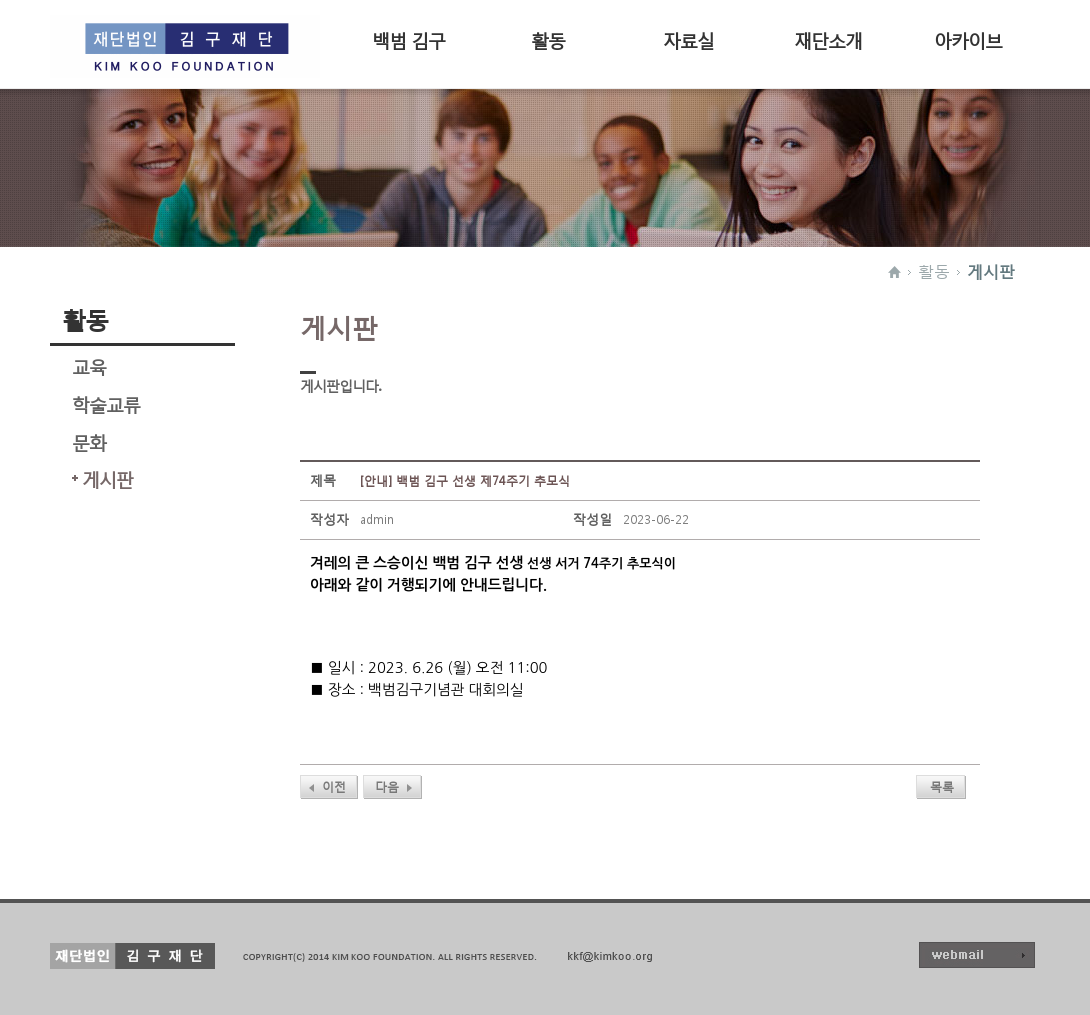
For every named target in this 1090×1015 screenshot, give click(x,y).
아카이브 (968, 38)
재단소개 (828, 38)
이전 (334, 786)
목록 (942, 786)
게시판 (991, 271)
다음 (387, 786)
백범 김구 (408, 38)
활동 (548, 38)
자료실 (688, 38)
